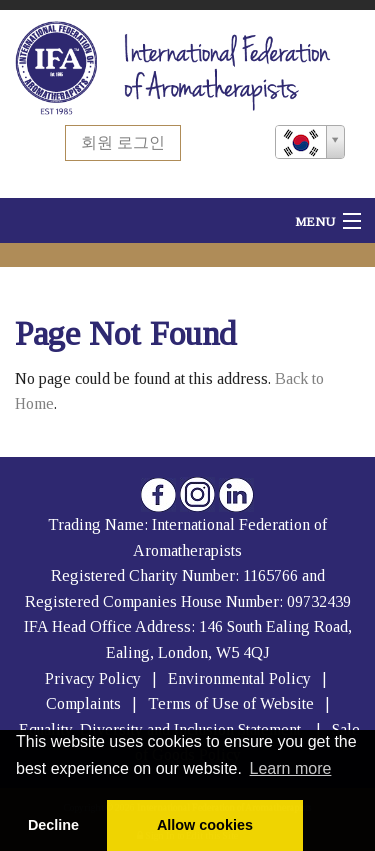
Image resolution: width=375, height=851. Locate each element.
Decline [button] (53, 825)
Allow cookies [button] (205, 825)
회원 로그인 (123, 142)
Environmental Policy (241, 678)
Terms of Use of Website (231, 703)
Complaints (85, 703)
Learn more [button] (291, 768)
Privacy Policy (93, 678)
